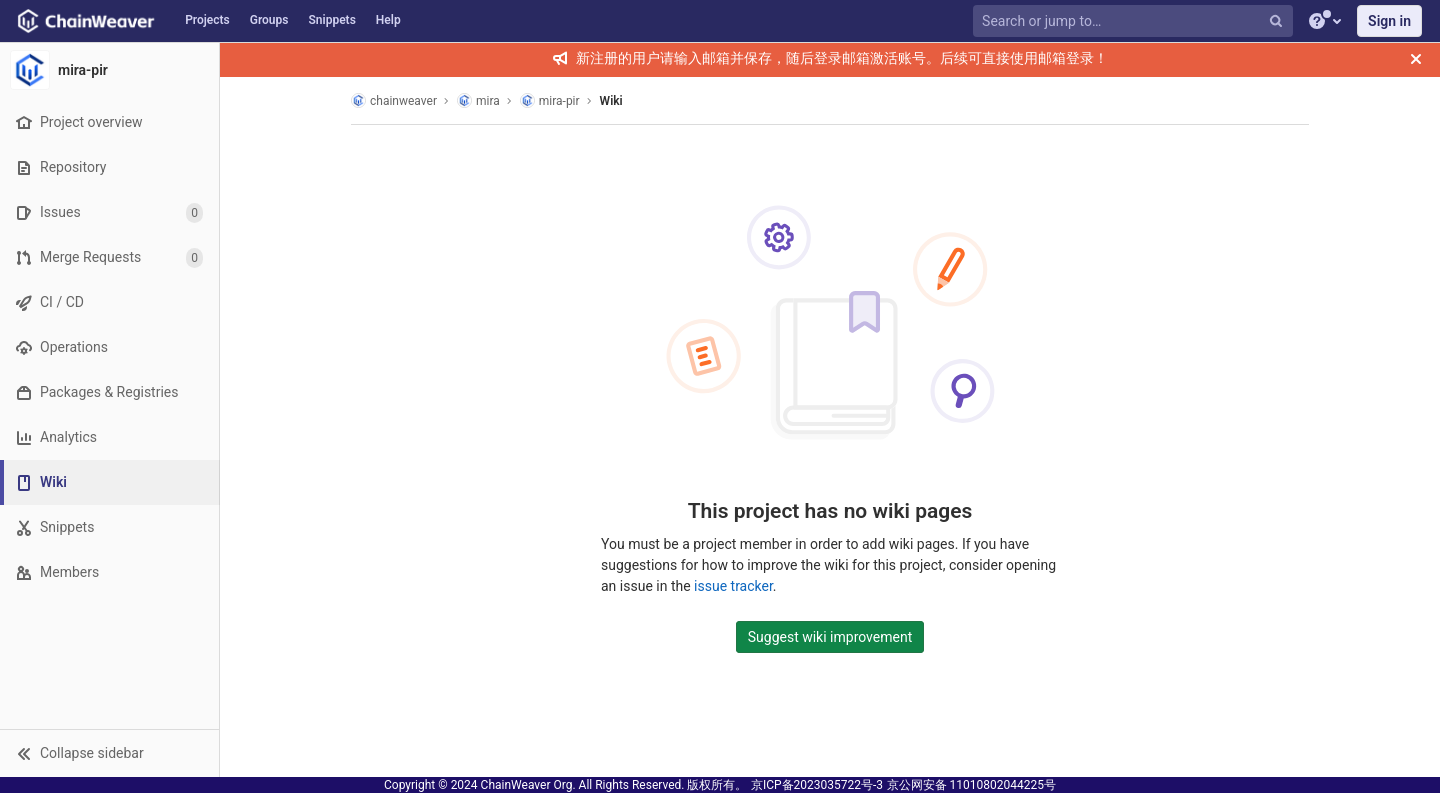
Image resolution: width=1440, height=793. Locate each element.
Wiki (611, 101)
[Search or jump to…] (1135, 21)
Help (388, 20)
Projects (207, 20)
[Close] (1416, 59)
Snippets (332, 20)
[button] (109, 753)
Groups (269, 20)
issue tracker (733, 586)
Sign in (1389, 21)
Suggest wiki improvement (830, 637)
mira (478, 100)
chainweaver (394, 100)
